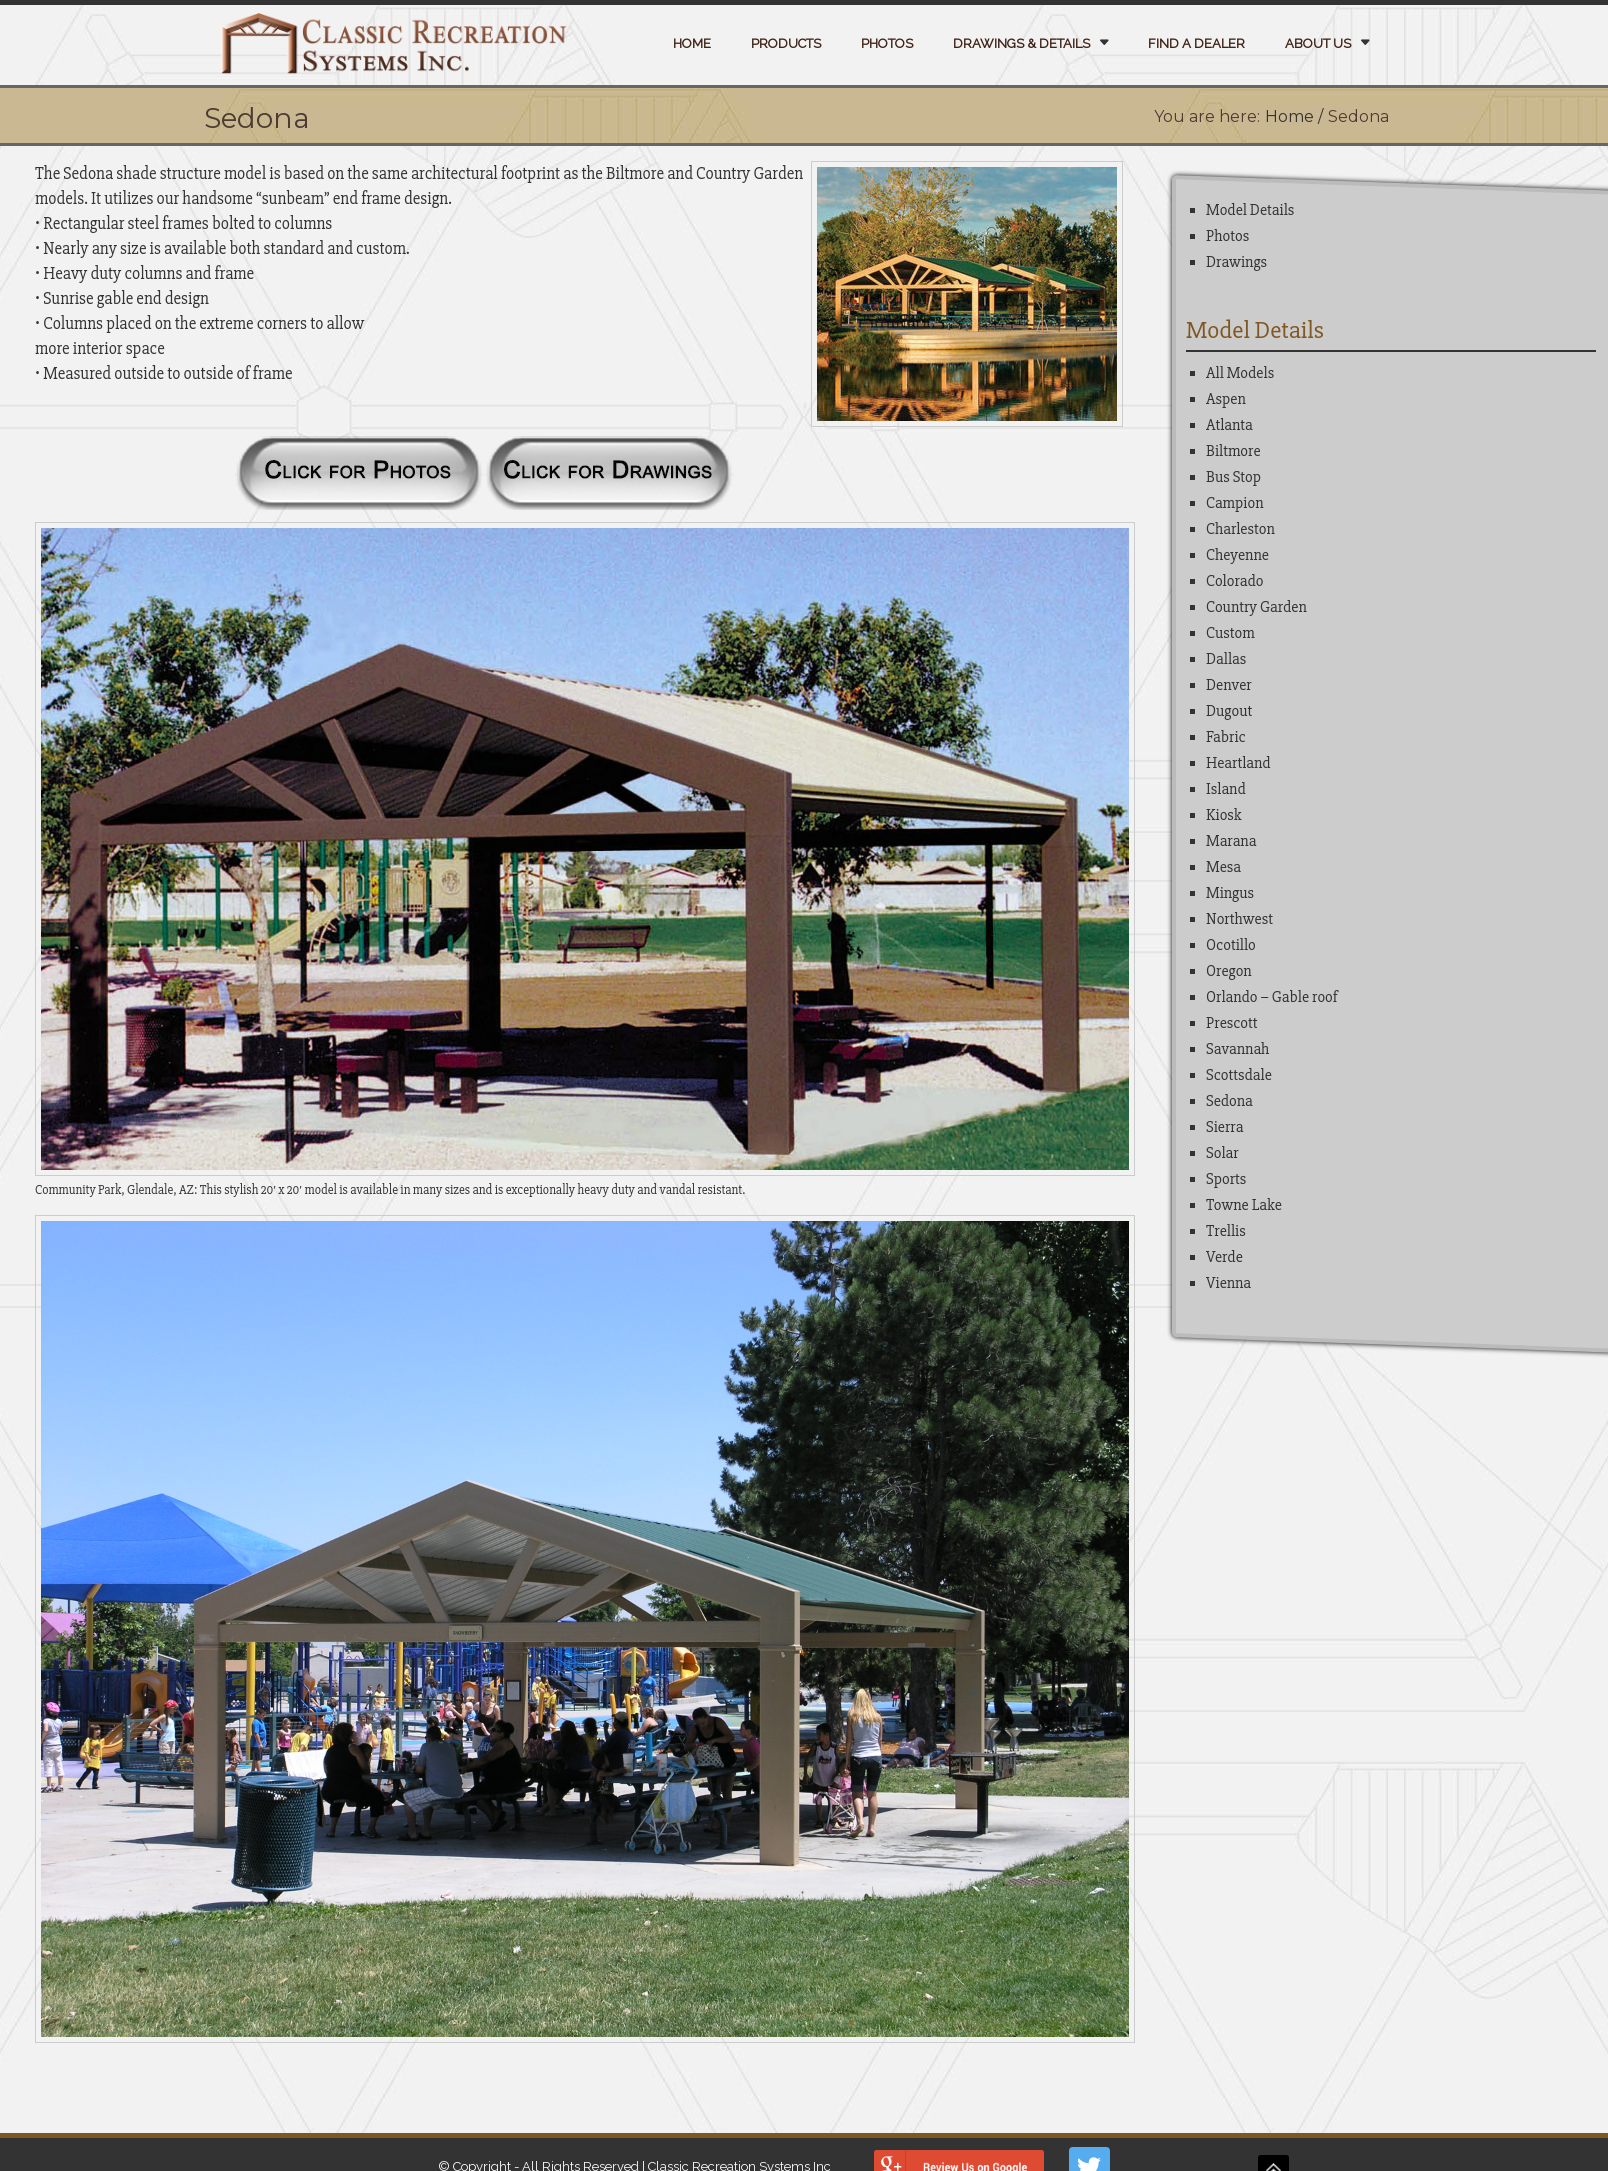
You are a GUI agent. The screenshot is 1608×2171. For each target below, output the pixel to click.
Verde (1224, 1257)
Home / (1294, 116)
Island (1226, 789)
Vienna (1228, 1283)
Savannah (1237, 1049)
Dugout (1229, 711)
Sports (1226, 1179)
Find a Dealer (1196, 43)
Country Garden (1256, 607)
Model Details (1250, 210)
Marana (1231, 841)
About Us (1318, 43)
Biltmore (1233, 451)
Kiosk (1224, 815)
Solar (1222, 1153)
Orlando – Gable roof (1272, 997)
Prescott (1232, 1023)
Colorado (1234, 581)
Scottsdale (1239, 1075)
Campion (1234, 503)
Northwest (1239, 919)
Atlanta (1229, 425)
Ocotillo (1231, 945)
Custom (1230, 633)
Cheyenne (1237, 555)
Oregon (1229, 971)
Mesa (1223, 867)
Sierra (1224, 1127)
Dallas (1226, 659)
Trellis (1226, 1231)
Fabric (1226, 737)
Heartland (1238, 763)
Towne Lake (1244, 1205)
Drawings (1236, 262)
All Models (1240, 373)
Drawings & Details (1021, 43)
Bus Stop (1233, 477)
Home (692, 43)
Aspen (1226, 399)
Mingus (1230, 893)
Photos (887, 43)
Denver (1229, 685)
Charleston (1240, 529)
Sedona (1229, 1101)
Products (786, 43)
